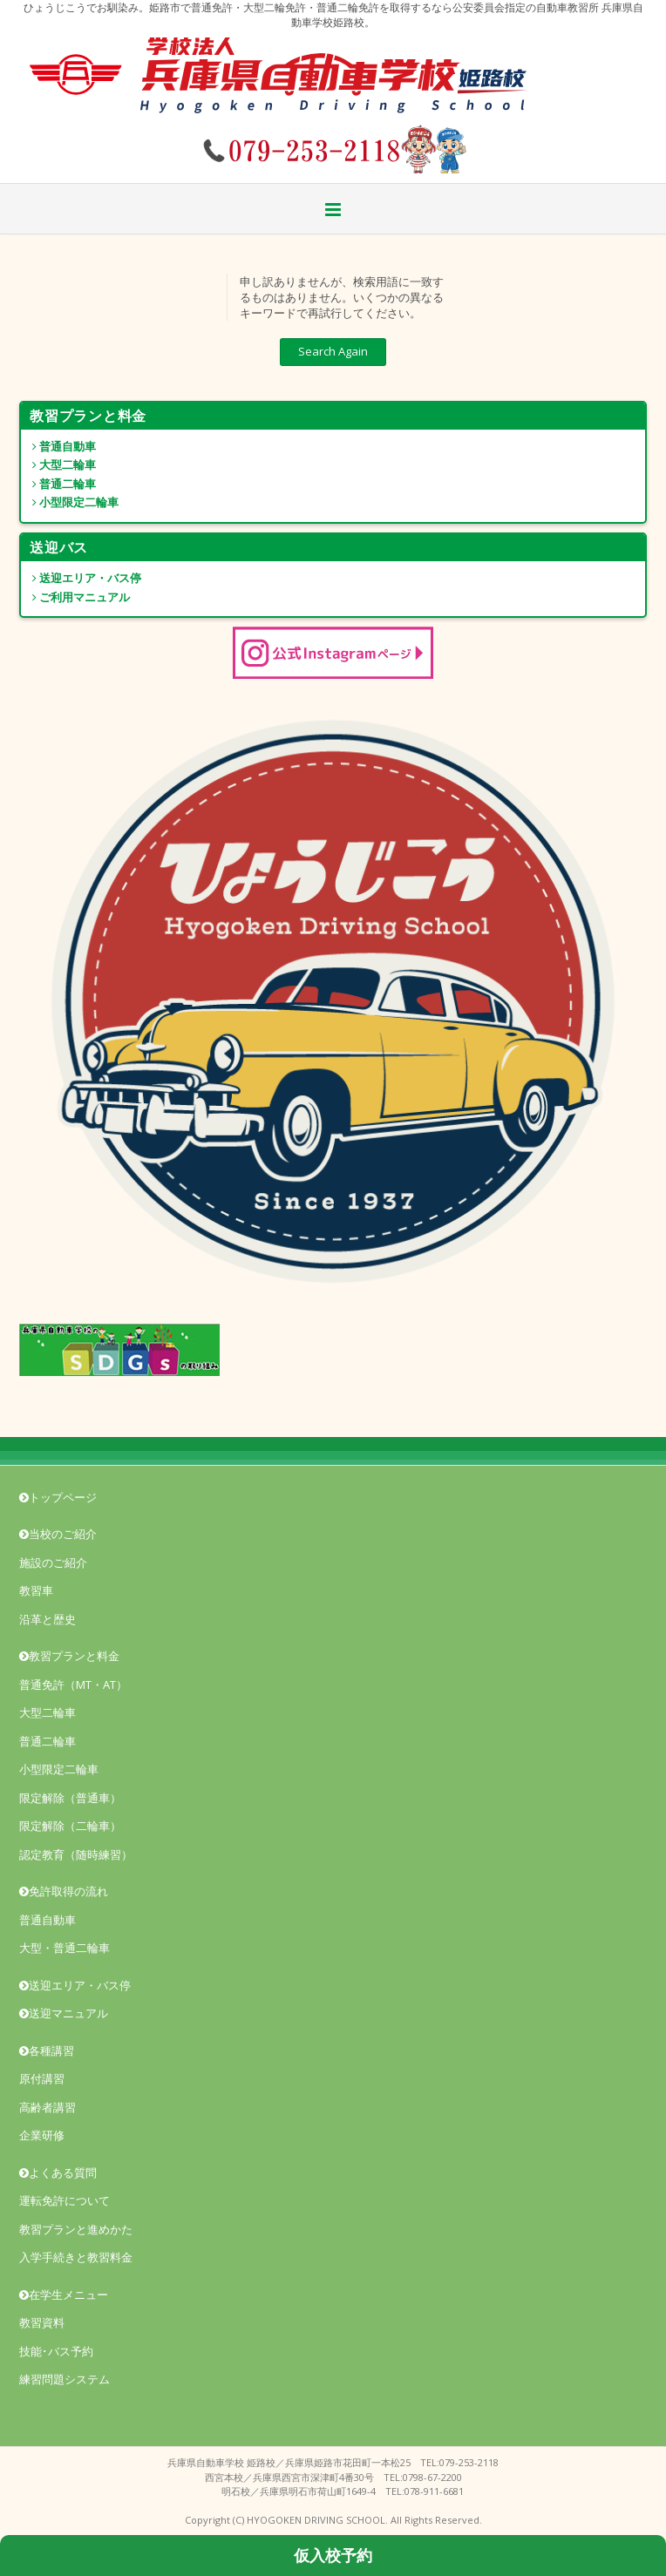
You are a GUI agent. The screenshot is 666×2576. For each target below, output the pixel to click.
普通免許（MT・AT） (73, 1684)
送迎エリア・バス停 (81, 578)
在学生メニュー (63, 2294)
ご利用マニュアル (75, 597)
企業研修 (42, 2135)
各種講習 (46, 2050)
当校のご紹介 (58, 1534)
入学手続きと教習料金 (76, 2257)
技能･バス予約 (56, 2351)
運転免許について (64, 2200)
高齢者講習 (47, 2107)
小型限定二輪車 (70, 502)
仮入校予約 (333, 2555)
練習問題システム (64, 2379)
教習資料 (42, 2322)
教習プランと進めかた (76, 2229)
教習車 (36, 1590)
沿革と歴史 (47, 1619)
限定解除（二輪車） (70, 1826)
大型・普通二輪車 (64, 1948)
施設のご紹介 (53, 1562)
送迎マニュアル (63, 2013)
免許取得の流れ (63, 1891)
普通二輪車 (58, 483)
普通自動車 (58, 446)
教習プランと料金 (69, 1656)
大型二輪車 (58, 464)
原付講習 (42, 2078)
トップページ (58, 1497)
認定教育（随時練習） (76, 1854)
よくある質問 (58, 2172)
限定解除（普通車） (70, 1798)
